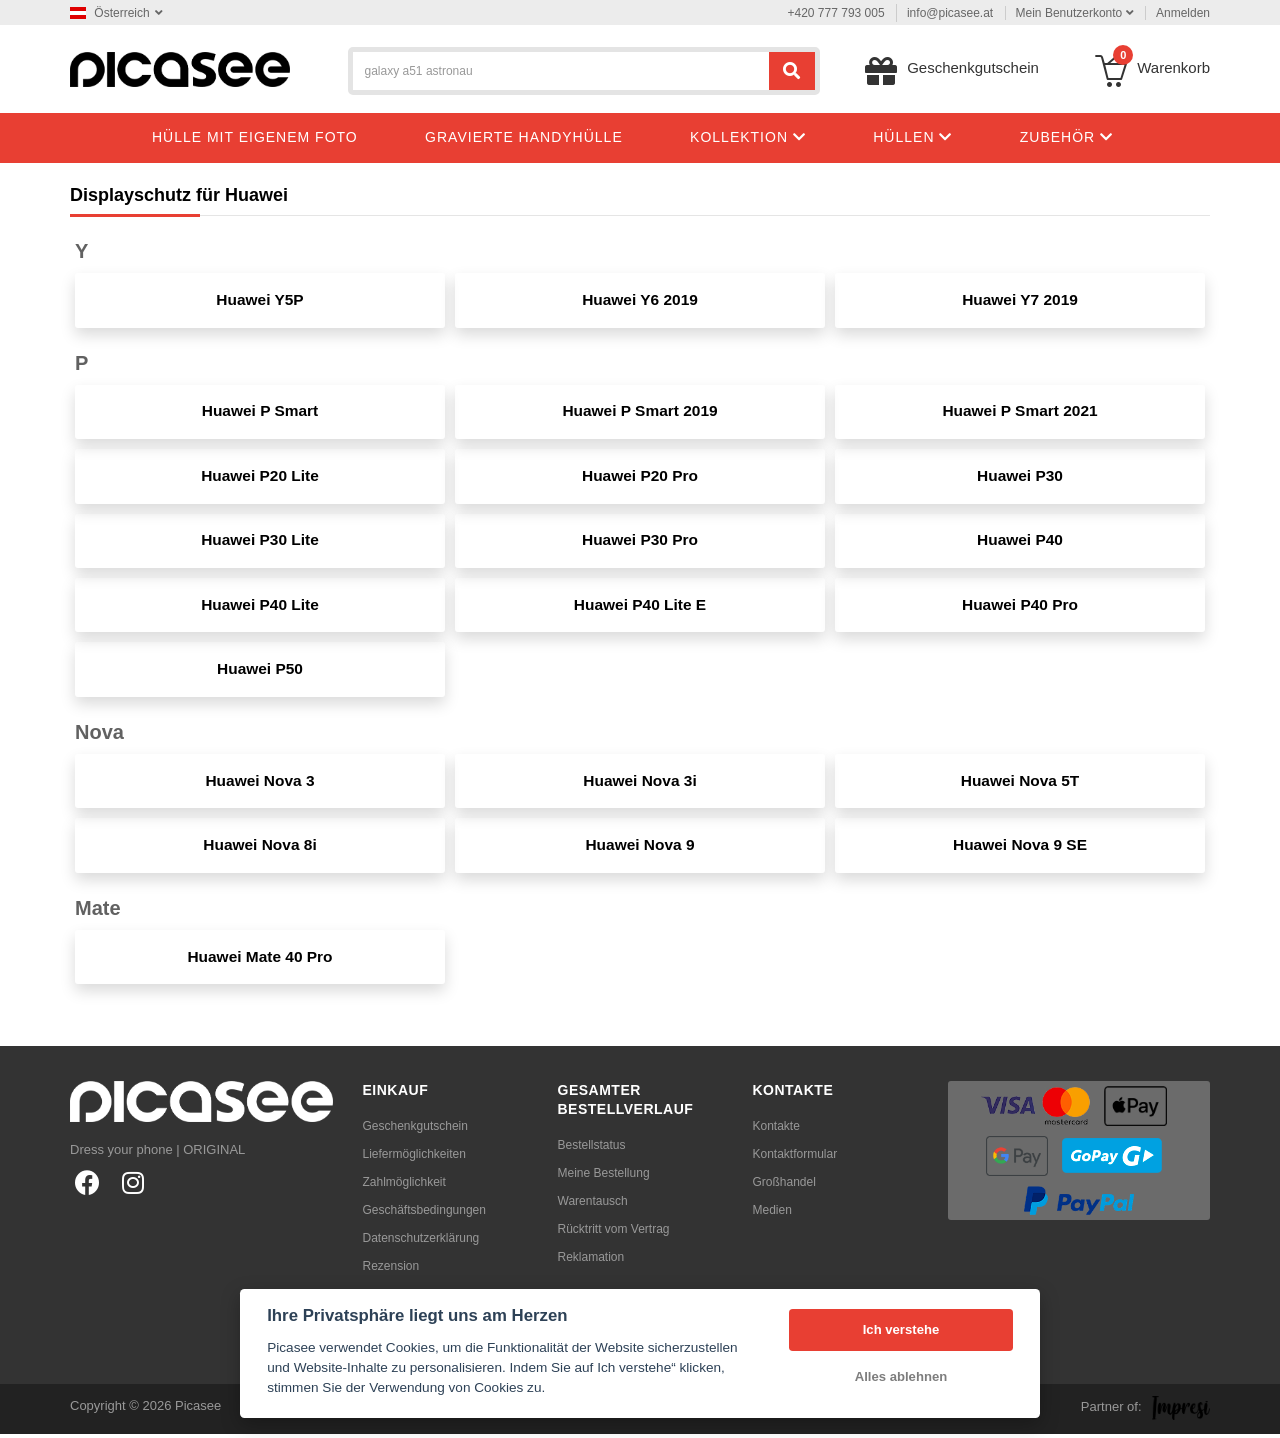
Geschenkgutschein (415, 1130)
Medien (772, 1214)
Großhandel (784, 1186)
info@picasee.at (950, 13)
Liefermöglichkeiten (414, 1158)
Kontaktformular (795, 1158)
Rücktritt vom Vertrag (614, 1233)
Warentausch (593, 1205)
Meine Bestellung (604, 1177)
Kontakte (776, 1130)
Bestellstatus (592, 1149)
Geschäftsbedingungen (424, 1214)
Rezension (391, 1270)
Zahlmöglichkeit (404, 1186)
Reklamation (591, 1261)
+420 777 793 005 (836, 13)
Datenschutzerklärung (421, 1242)
